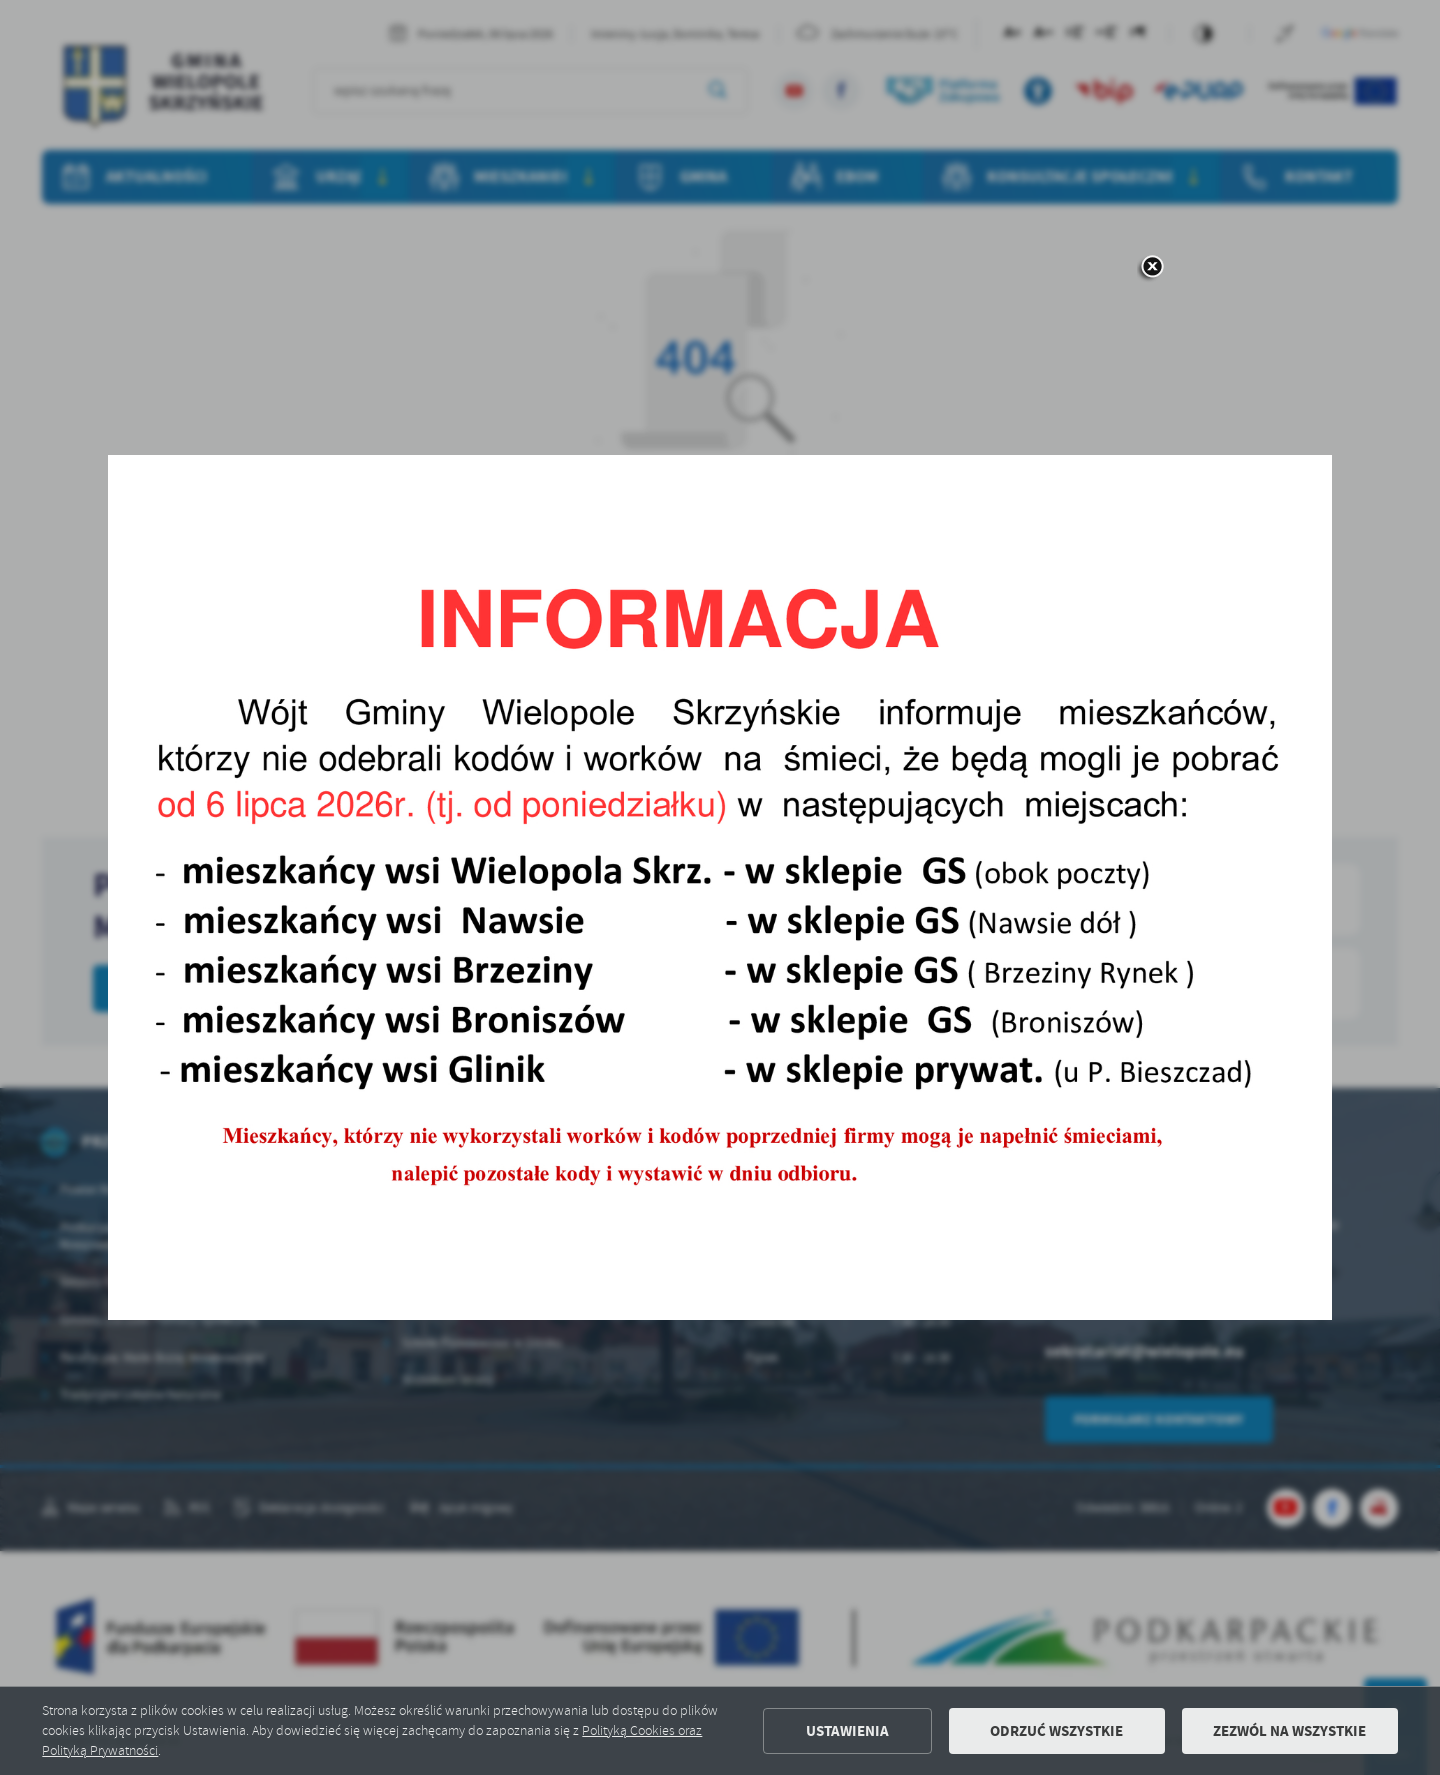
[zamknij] (1152, 268)
